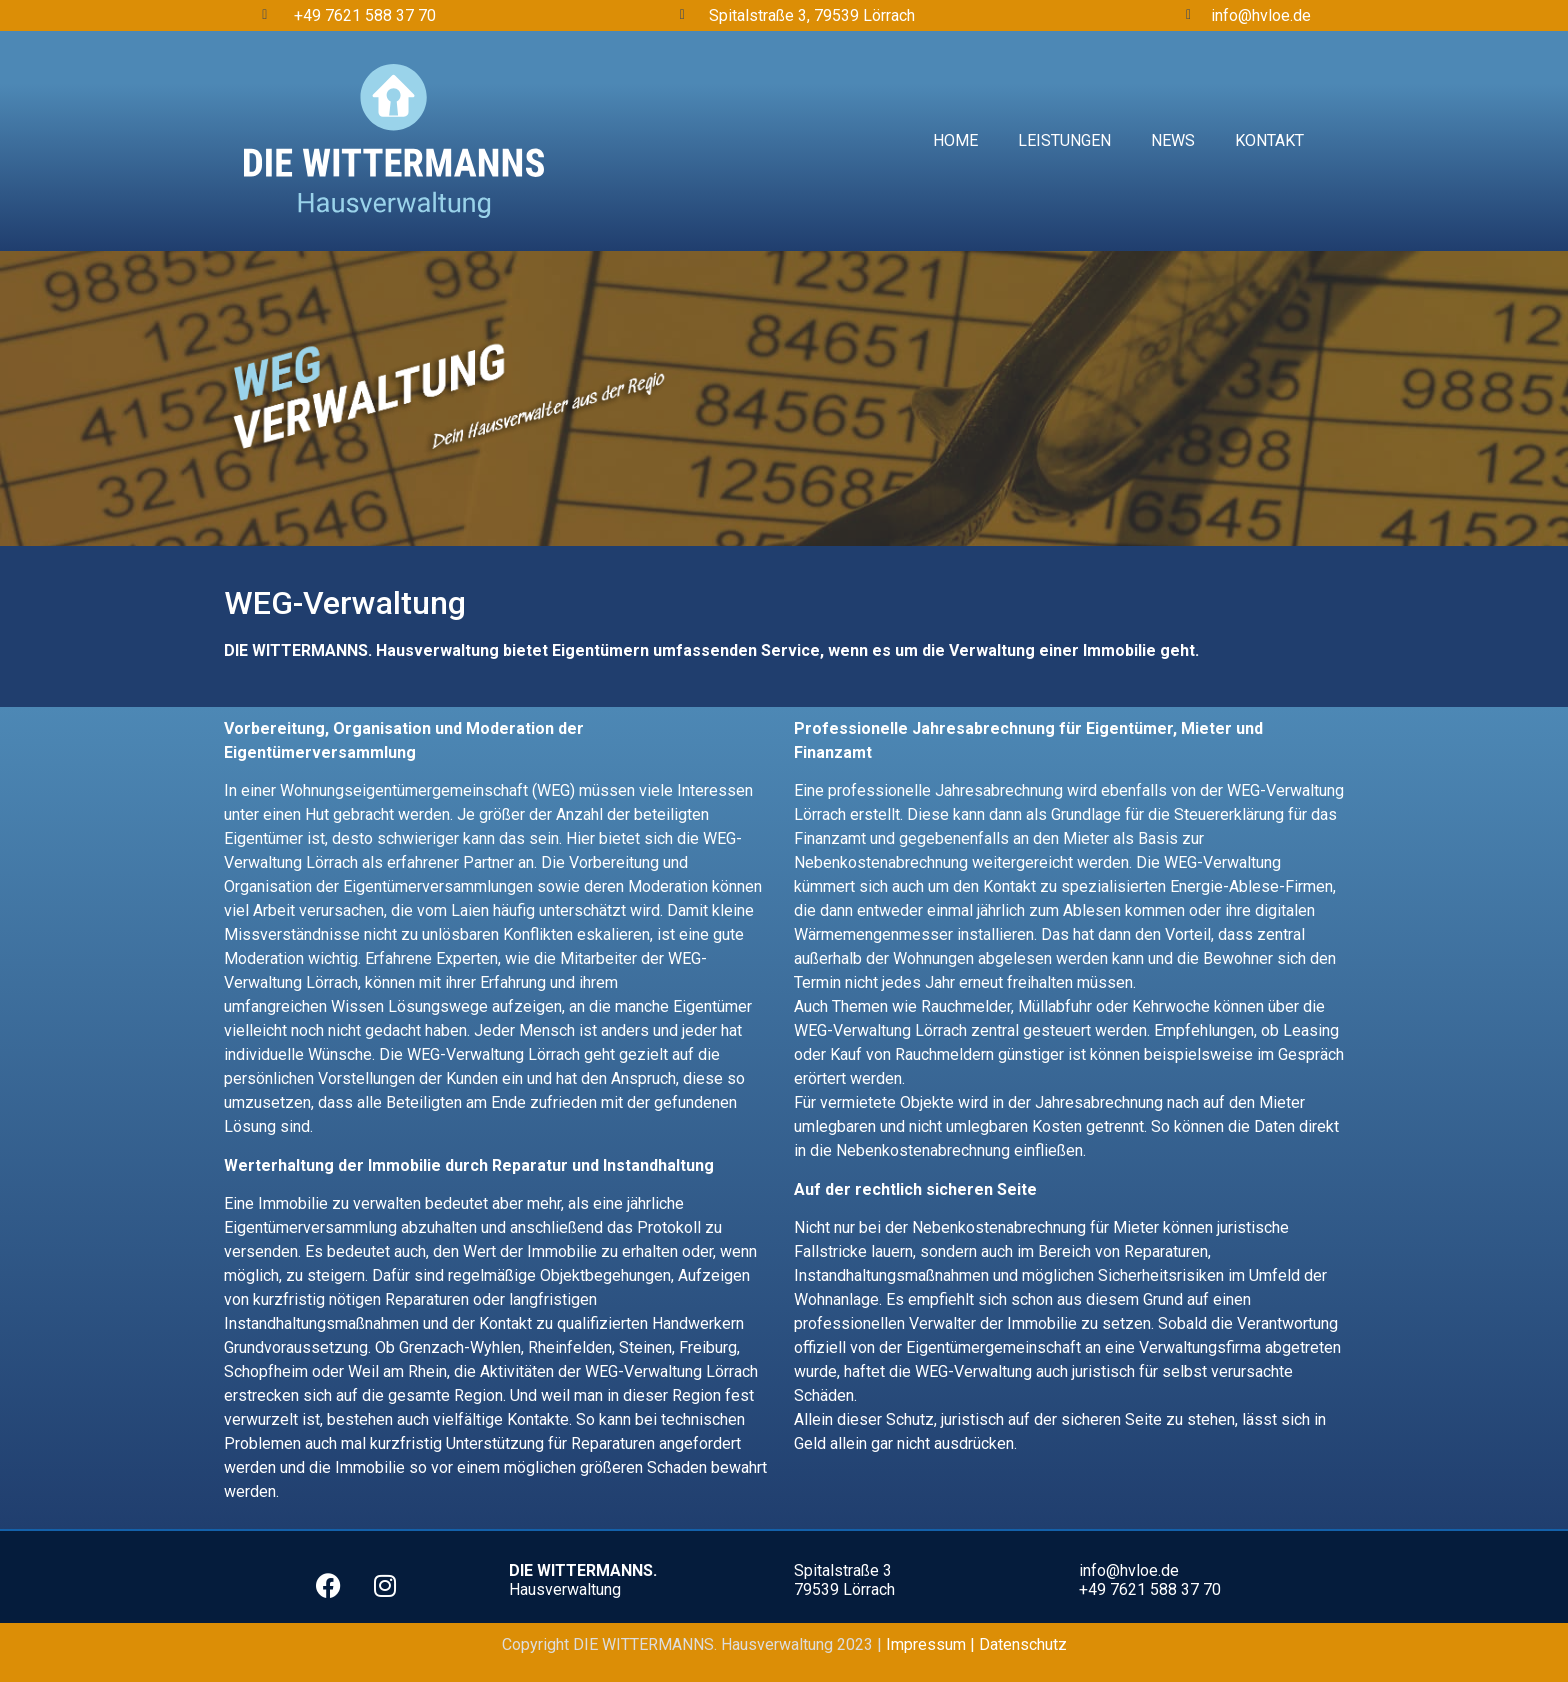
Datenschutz (1023, 1644)
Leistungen (1064, 140)
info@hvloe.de (1261, 15)
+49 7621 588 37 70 (365, 15)
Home (955, 140)
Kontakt (1269, 140)
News (1173, 140)
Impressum (928, 1644)
